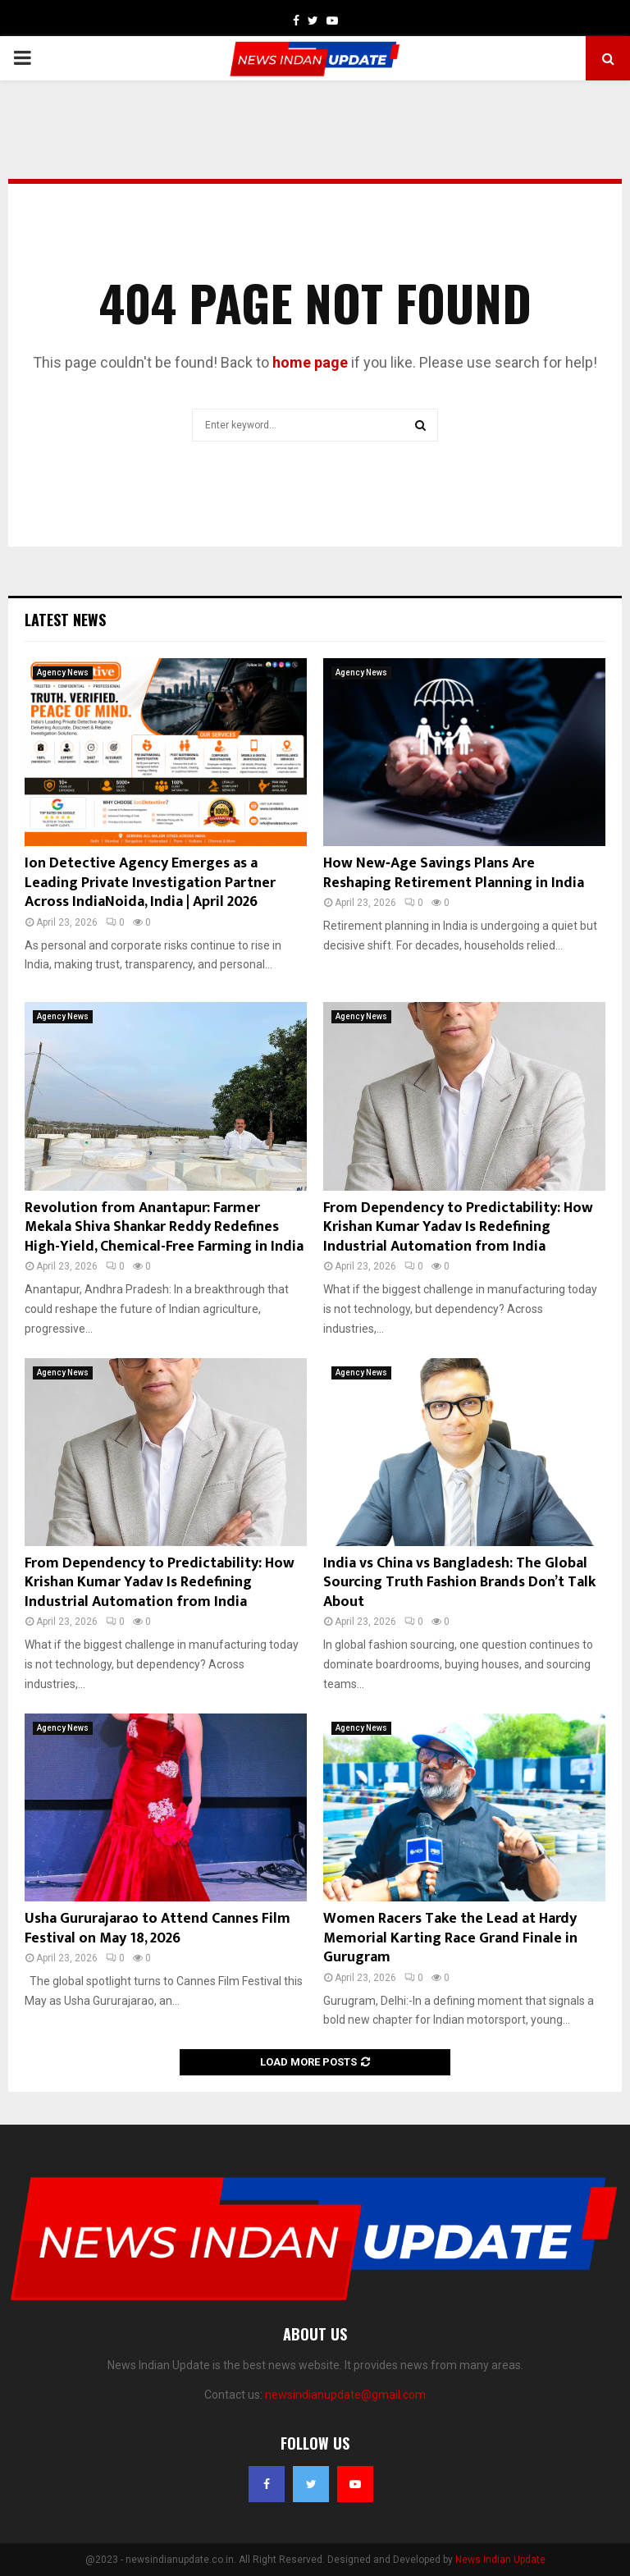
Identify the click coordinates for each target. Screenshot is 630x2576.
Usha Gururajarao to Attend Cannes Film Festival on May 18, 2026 (157, 1928)
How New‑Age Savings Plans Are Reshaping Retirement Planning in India (453, 873)
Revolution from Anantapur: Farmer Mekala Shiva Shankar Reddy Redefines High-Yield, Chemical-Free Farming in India (164, 1227)
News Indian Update (500, 2559)
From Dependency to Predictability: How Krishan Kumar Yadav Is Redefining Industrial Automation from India (458, 1227)
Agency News (63, 672)
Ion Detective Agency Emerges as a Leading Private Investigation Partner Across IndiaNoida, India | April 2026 (150, 882)
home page (310, 362)
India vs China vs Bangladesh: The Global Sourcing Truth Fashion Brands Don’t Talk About (459, 1582)
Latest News (65, 619)
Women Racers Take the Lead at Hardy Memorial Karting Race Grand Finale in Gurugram (450, 1938)
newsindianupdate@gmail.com (345, 2394)
